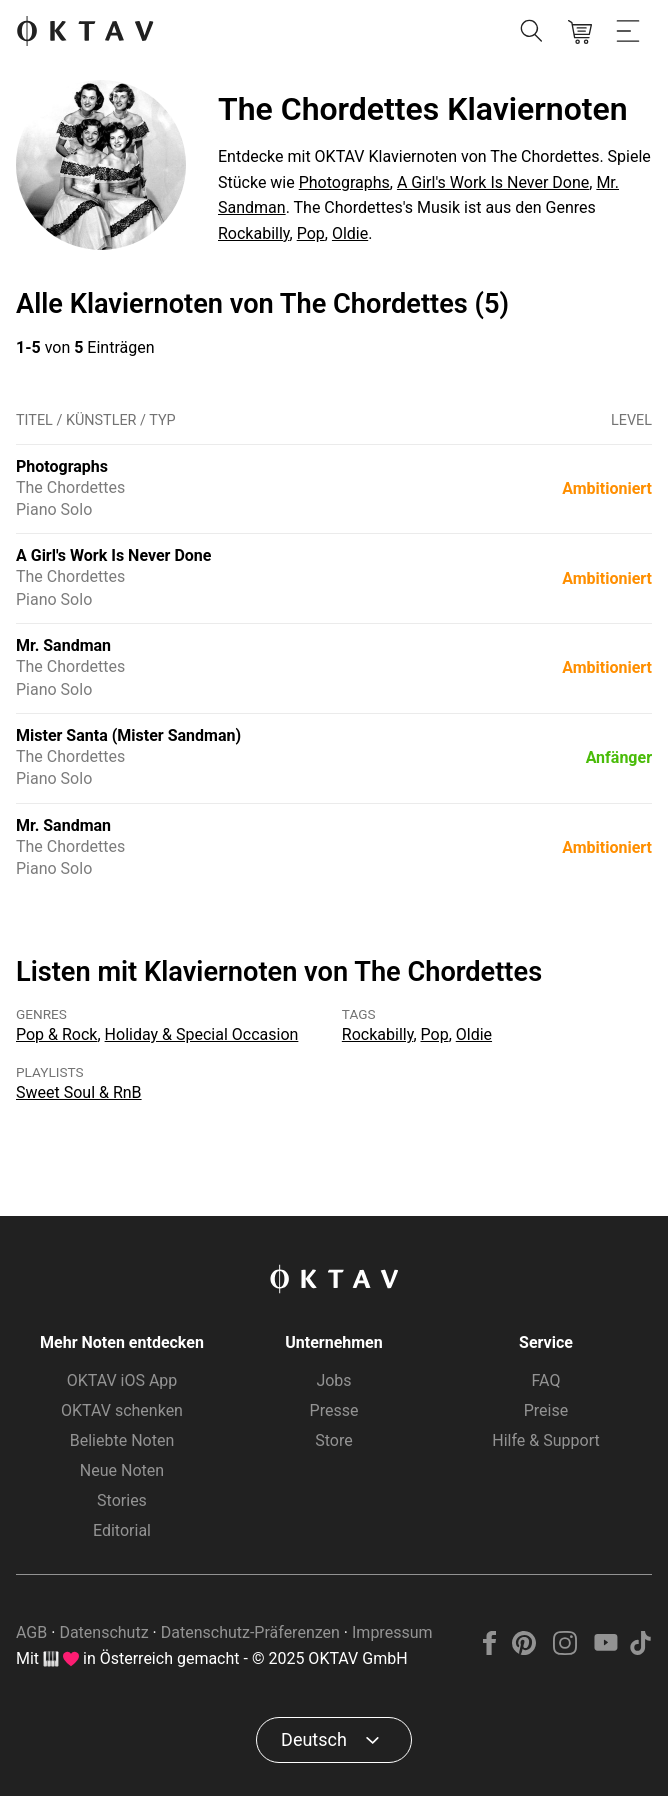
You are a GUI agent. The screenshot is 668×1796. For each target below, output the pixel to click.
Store (333, 1440)
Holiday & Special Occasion (202, 1034)
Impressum (392, 1632)
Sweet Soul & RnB (79, 1092)
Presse (334, 1410)
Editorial (122, 1530)
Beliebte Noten (122, 1440)
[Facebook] (490, 1649)
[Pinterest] (524, 1649)
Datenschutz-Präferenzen (250, 1632)
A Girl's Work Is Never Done (493, 182)
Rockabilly (254, 233)
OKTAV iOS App (122, 1380)
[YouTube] (605, 1649)
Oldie (350, 233)
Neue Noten (122, 1470)
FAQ (546, 1380)
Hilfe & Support (545, 1440)
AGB (31, 1632)
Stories (122, 1500)
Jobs (333, 1380)
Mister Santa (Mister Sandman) (128, 735)
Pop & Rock (56, 1034)
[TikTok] (640, 1649)
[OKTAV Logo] (85, 32)
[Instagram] (565, 1649)
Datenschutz (103, 1632)
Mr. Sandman (63, 645)
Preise (546, 1410)
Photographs (344, 182)
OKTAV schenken (122, 1410)
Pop (311, 233)
